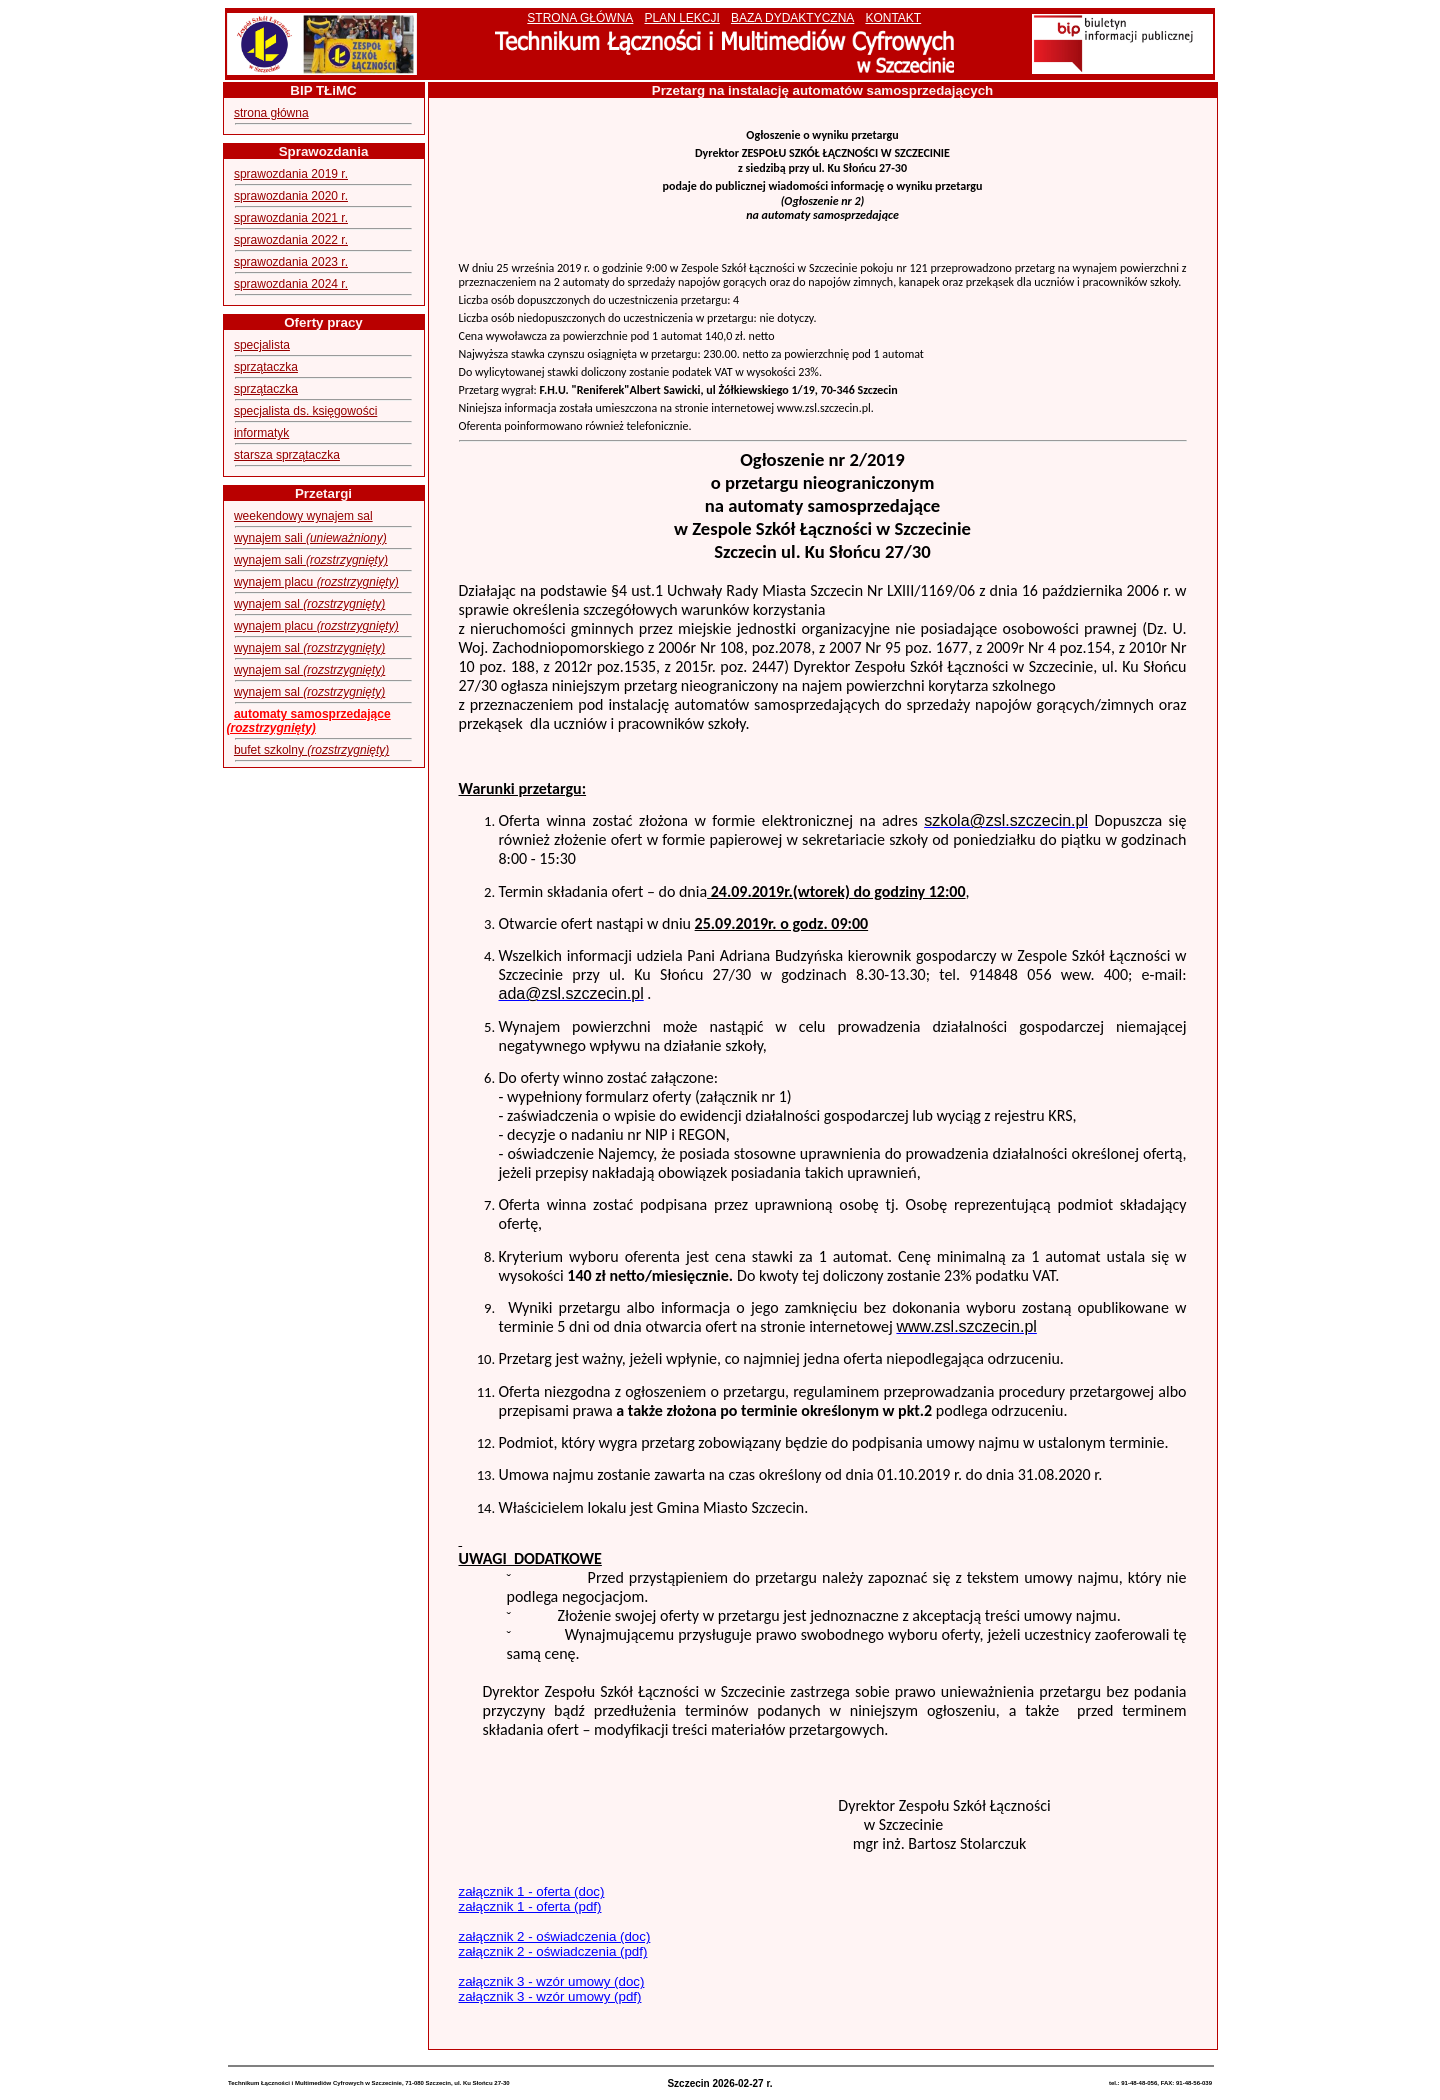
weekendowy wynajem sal (303, 516)
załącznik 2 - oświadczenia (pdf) (553, 1951)
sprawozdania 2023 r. (291, 262)
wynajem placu (316, 582)
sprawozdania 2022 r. (291, 240)
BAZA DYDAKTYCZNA (792, 18)
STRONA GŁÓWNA (580, 18)
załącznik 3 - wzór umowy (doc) (552, 1981)
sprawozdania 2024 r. (291, 284)
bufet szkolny (311, 750)
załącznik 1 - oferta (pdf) (530, 1906)
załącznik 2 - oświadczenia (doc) (555, 1936)
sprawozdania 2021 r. (291, 218)
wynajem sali (310, 538)
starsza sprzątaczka (287, 455)
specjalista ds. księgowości (305, 411)
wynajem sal (309, 604)
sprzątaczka (266, 367)
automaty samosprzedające (309, 721)
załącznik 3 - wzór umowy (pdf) (550, 1996)
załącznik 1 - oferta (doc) (532, 1891)
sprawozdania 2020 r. (291, 196)
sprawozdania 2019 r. (291, 174)
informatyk (261, 433)
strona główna (271, 113)
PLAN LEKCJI (681, 18)
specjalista (262, 345)
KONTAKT (893, 18)
